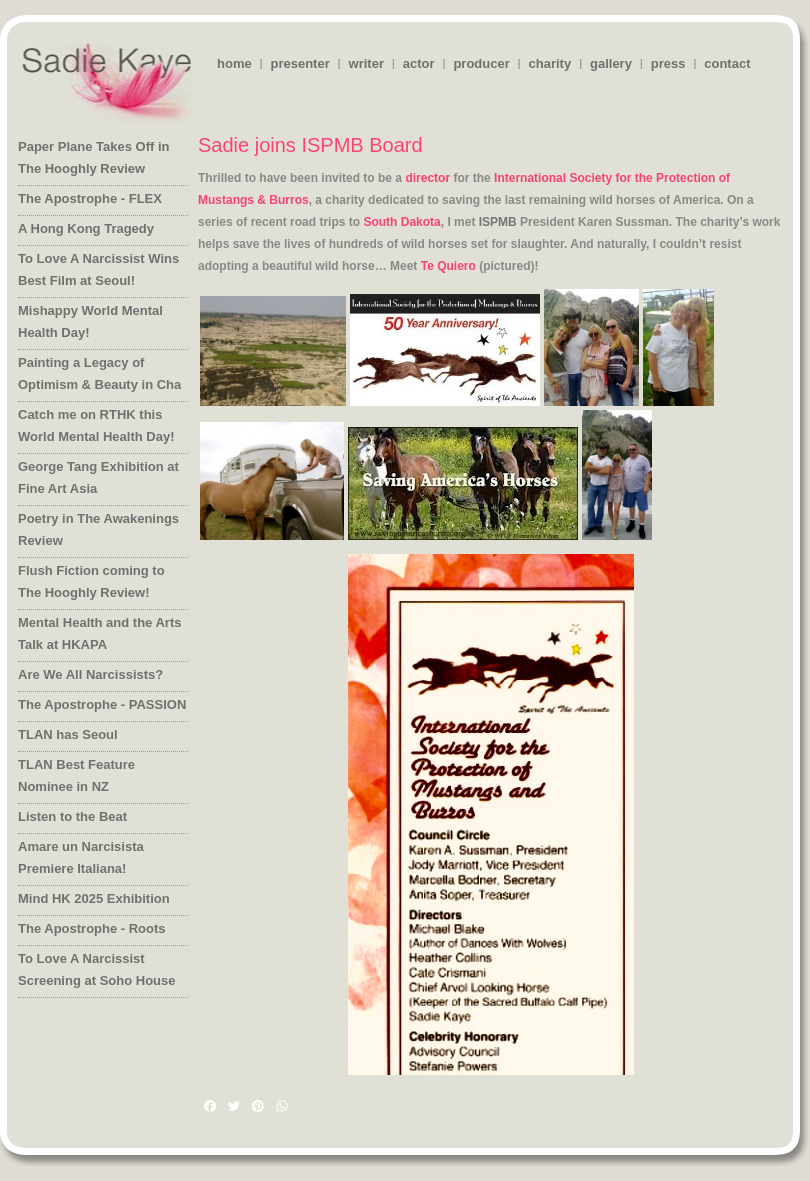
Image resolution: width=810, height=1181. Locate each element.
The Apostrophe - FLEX (90, 198)
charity (550, 63)
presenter (299, 63)
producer (481, 63)
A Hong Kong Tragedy (86, 228)
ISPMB (498, 222)
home (234, 63)
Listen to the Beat (72, 816)
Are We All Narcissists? (90, 674)
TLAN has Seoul (68, 734)
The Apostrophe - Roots (92, 928)
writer (366, 63)
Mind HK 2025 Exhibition (94, 898)
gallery (611, 63)
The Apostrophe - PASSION (102, 704)
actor (419, 63)
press (668, 63)
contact (727, 63)
